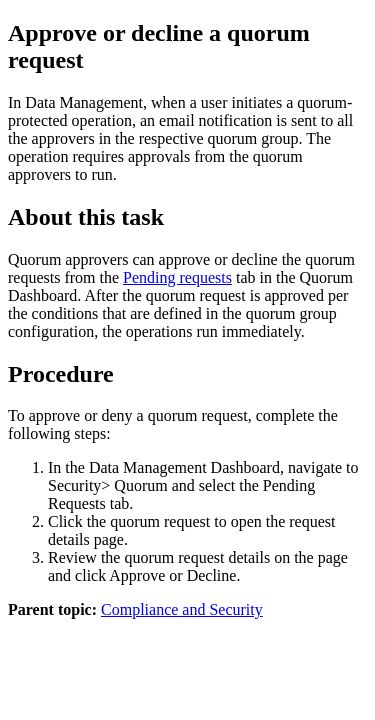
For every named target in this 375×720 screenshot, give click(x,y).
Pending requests (177, 277)
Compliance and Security (182, 609)
